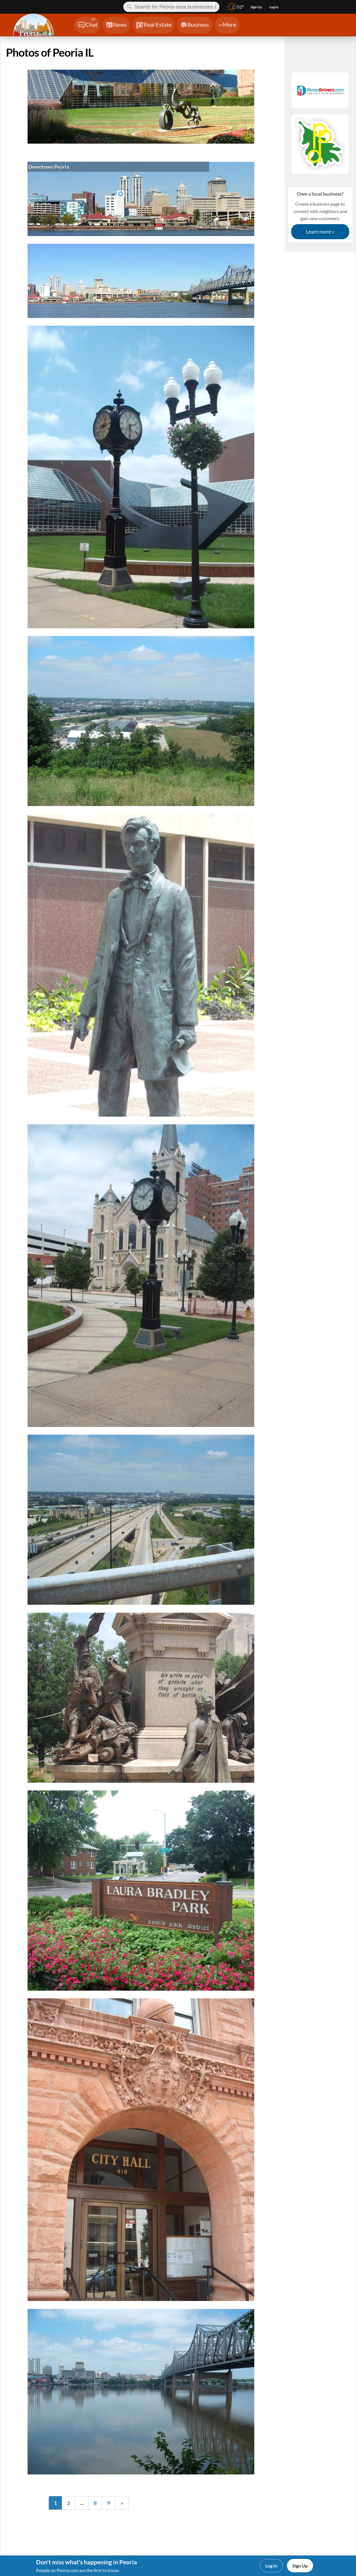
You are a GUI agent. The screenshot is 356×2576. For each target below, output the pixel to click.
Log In (271, 2565)
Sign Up (300, 2565)
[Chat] (87, 25)
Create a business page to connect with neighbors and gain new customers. (320, 214)
